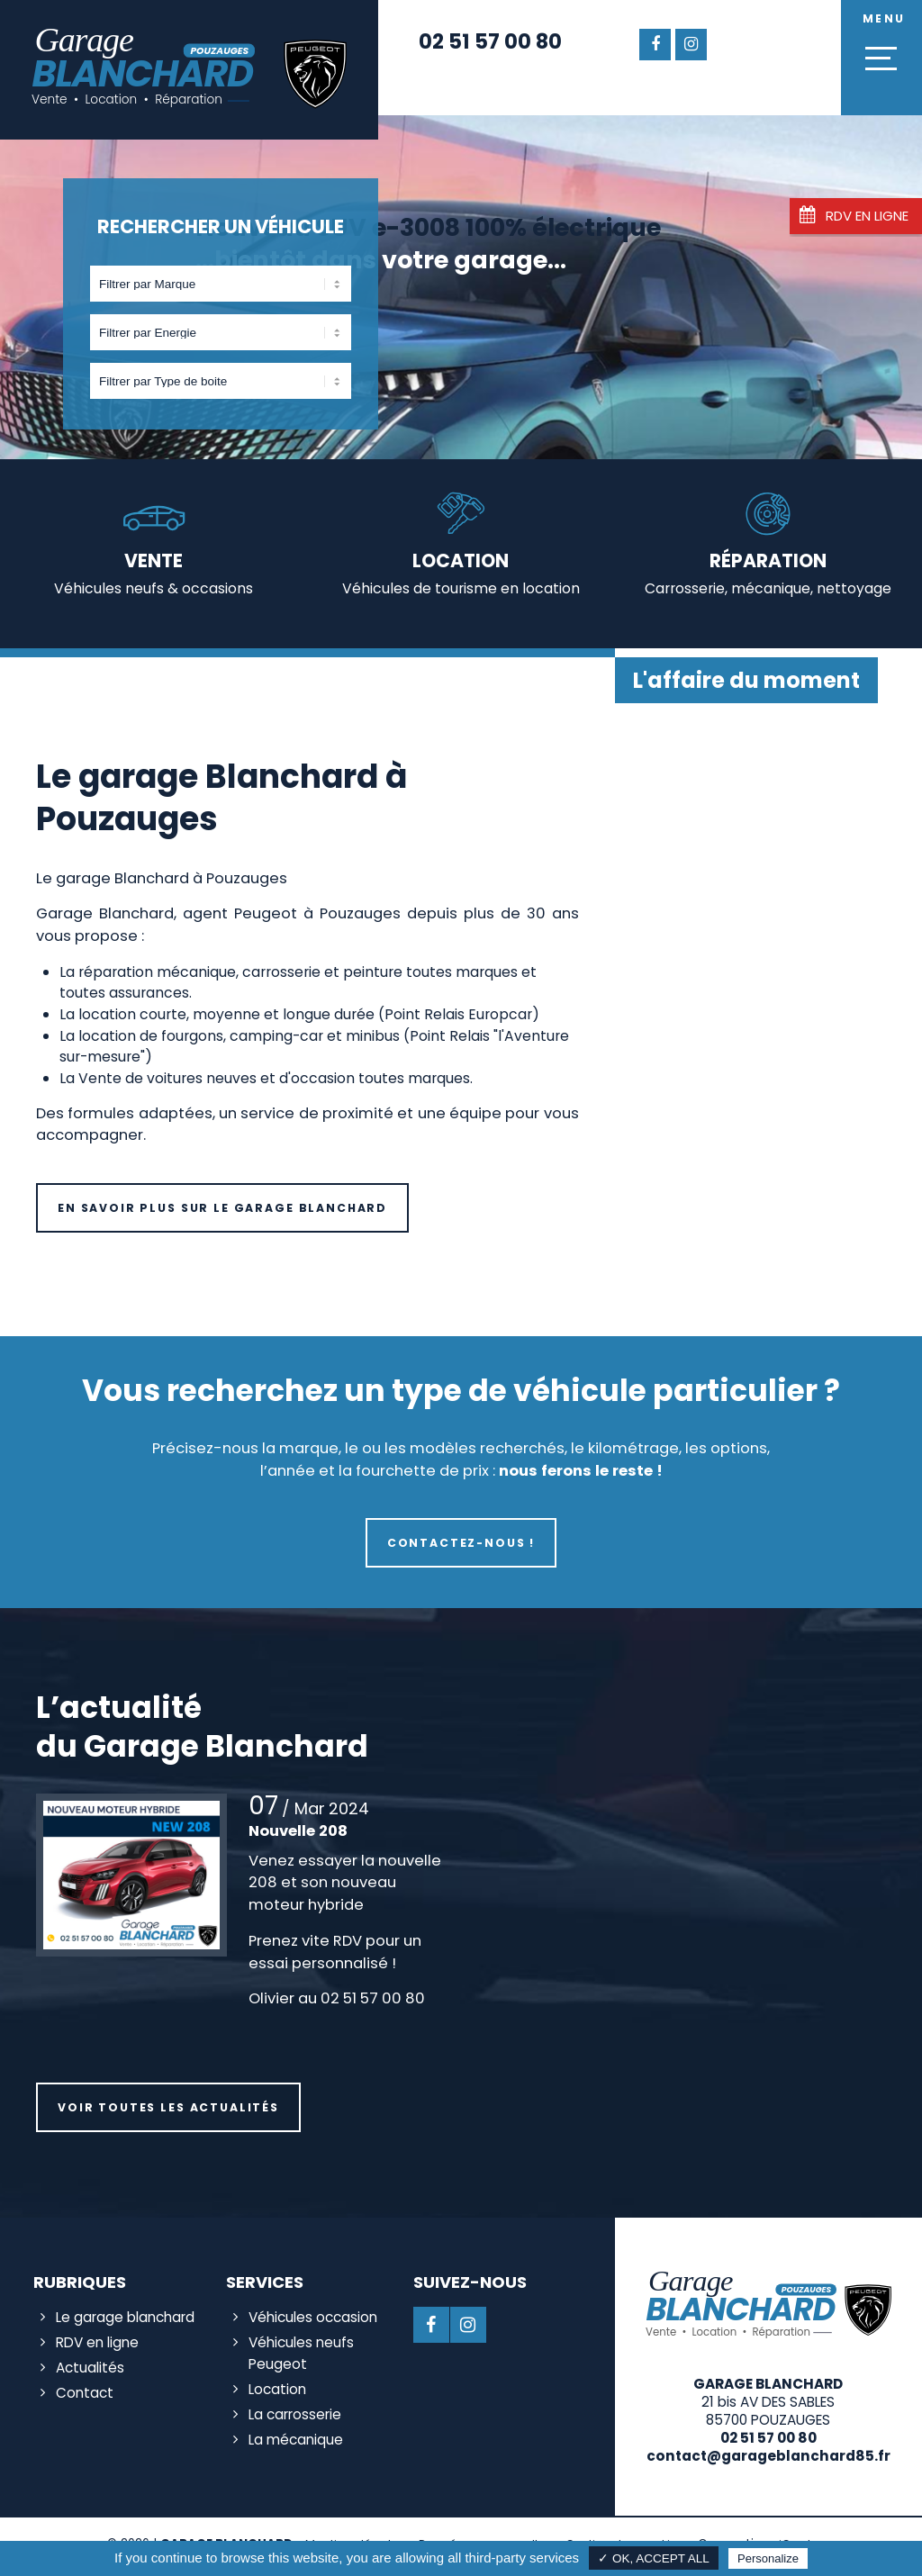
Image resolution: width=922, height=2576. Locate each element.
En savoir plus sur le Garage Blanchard (222, 1208)
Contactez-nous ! (461, 1542)
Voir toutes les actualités (168, 2107)
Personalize (768, 2558)
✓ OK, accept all (654, 2558)
